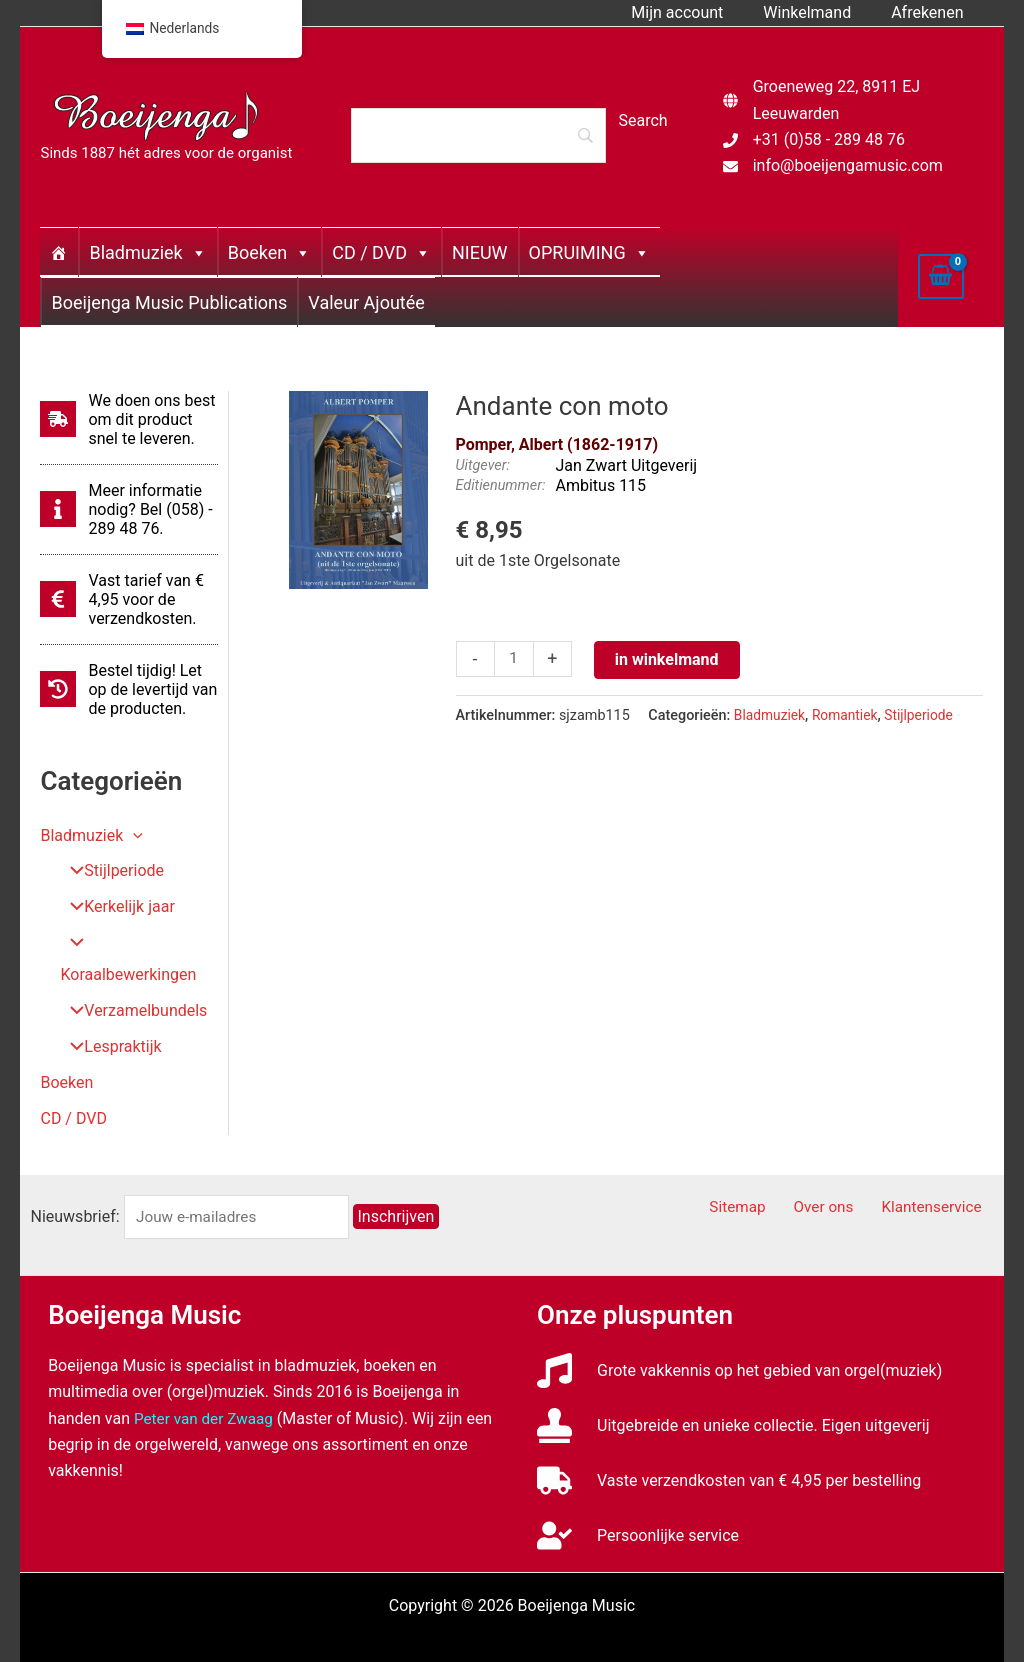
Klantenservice (939, 1176)
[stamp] (733, 1393)
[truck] (729, 1448)
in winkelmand (669, 659)
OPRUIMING (589, 252)
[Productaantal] (515, 660)
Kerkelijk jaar (115, 907)
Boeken (269, 252)
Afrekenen (931, 12)
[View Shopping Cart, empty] (941, 276)
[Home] (59, 252)
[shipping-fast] (129, 419)
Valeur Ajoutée (366, 302)
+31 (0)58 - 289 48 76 (829, 139)
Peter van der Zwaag (206, 1386)
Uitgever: (483, 465)
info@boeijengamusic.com (848, 165)
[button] (133, 835)
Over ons (839, 1176)
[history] (129, 689)
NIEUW (480, 252)
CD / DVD (381, 252)
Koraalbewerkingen (138, 943)
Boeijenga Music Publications (169, 302)
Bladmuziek (147, 252)
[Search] (478, 135)
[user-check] (638, 1503)
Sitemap (762, 1176)
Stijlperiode (109, 871)
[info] (129, 509)
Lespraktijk (108, 1015)
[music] (739, 1338)
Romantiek (849, 715)
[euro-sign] (129, 599)
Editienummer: (501, 485)
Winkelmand (819, 12)
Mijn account (697, 12)
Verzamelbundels (131, 979)
